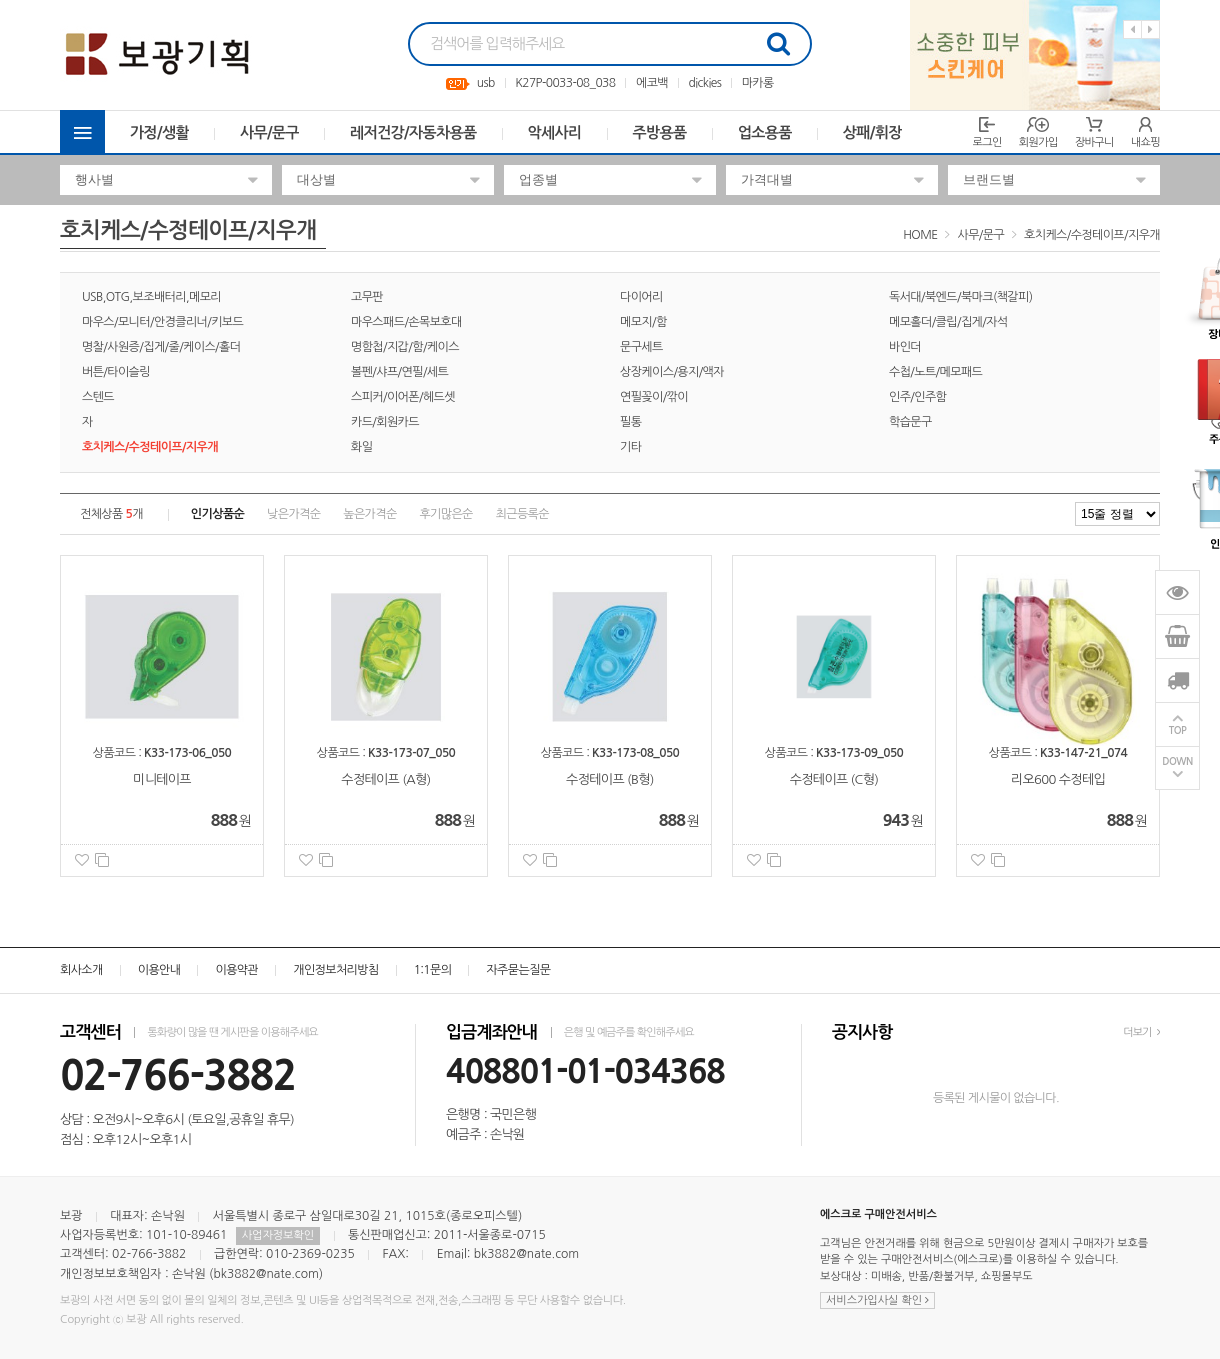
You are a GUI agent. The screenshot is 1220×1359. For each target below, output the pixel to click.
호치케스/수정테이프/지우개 (1092, 235)
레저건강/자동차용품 (413, 132)
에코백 (652, 83)
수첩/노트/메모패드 (935, 372)
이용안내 (159, 970)
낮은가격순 (293, 514)
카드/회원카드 (385, 422)
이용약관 (236, 970)
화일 (361, 447)
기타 (630, 447)
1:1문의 (433, 970)
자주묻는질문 (518, 970)
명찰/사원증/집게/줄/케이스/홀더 (161, 347)
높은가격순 (369, 514)
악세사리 (555, 132)
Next (1150, 29)
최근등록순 (522, 514)
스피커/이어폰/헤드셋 (403, 397)
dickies (705, 83)
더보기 (1141, 1032)
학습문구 (910, 422)
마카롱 (758, 83)
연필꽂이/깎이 (654, 397)
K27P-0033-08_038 (565, 83)
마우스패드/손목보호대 (406, 322)
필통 (630, 422)
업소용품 (765, 132)
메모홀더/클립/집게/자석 (948, 322)
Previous (1132, 29)
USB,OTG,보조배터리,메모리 (151, 297)
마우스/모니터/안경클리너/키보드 (162, 322)
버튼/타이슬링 (116, 372)
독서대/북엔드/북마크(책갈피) (960, 297)
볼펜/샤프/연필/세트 (399, 372)
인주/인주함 (917, 397)
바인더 (905, 347)
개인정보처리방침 (335, 970)
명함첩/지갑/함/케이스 (405, 347)
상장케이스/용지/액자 (672, 372)
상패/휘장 (872, 132)
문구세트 (641, 347)
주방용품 (660, 132)
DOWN (1177, 761)
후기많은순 (445, 514)
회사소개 (81, 970)
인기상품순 (217, 514)
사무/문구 (269, 132)
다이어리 (641, 297)
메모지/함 (643, 322)
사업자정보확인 (278, 1235)
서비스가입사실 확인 (877, 1300)
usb (486, 83)
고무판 (367, 297)
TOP (1178, 730)
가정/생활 (159, 132)
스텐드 (98, 397)
